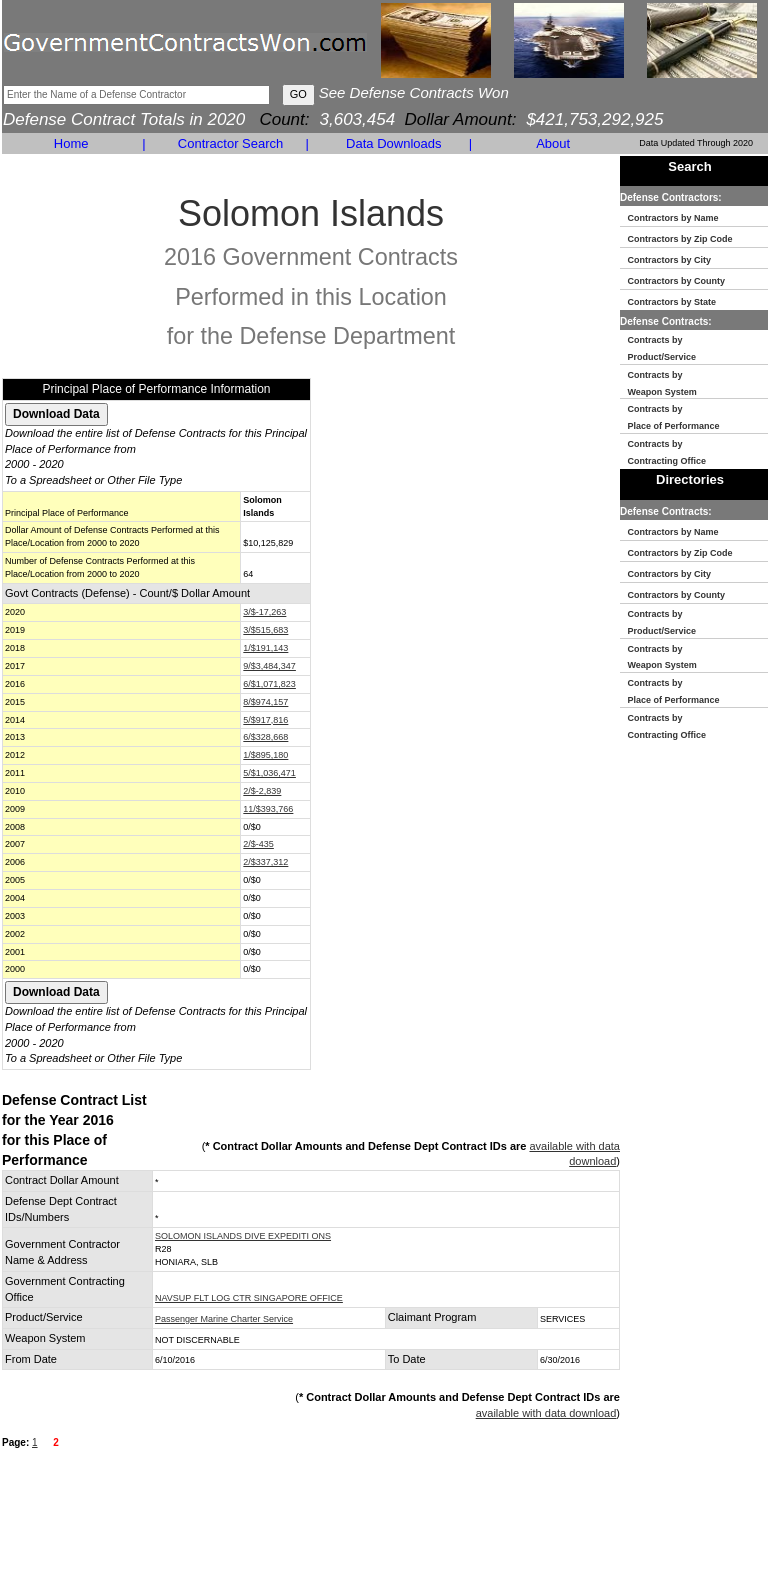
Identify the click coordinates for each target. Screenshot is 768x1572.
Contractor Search (231, 143)
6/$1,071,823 (269, 684)
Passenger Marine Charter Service (224, 1319)
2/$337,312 (265, 862)
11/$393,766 (268, 809)
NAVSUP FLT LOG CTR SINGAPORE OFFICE (249, 1298)
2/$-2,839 (262, 791)
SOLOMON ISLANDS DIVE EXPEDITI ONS (243, 1236)
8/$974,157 (265, 702)
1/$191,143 (265, 648)
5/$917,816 (265, 720)
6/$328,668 (265, 737)
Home (71, 143)
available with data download (546, 1413)
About (553, 143)
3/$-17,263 (264, 612)
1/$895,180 (265, 755)
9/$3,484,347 (269, 666)
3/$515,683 (265, 630)
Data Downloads (393, 143)
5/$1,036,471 (269, 773)
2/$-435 (258, 844)
